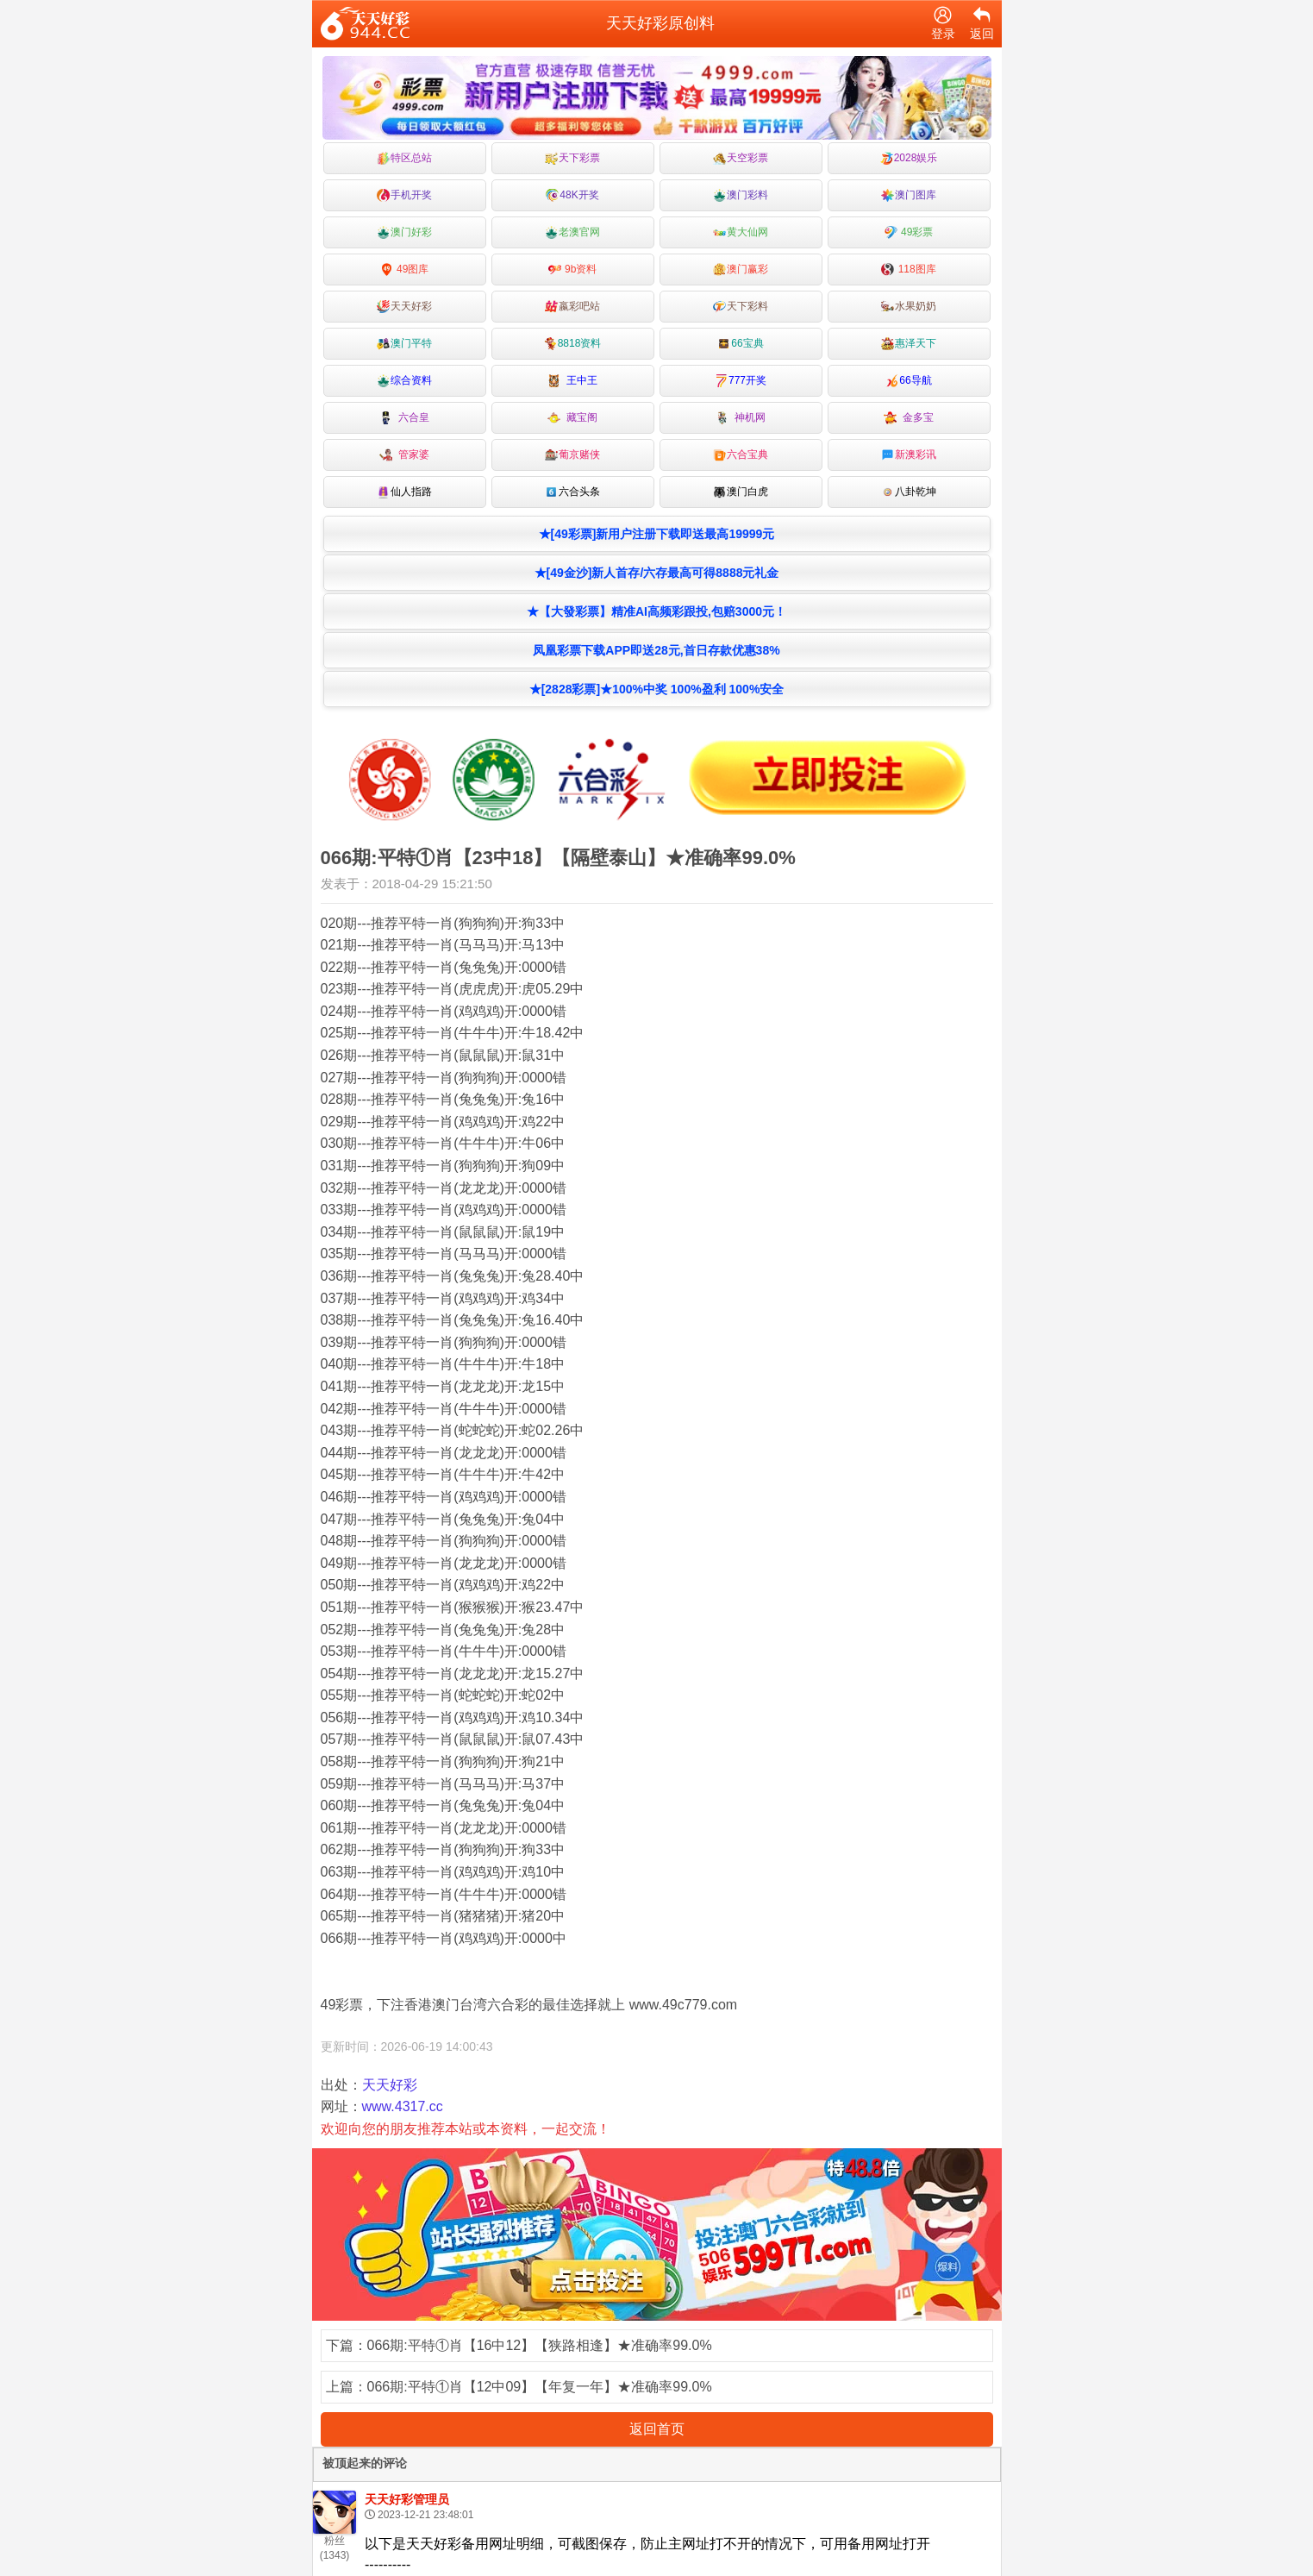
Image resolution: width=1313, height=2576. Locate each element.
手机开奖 (404, 195)
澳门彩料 (740, 195)
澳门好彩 (404, 232)
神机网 (741, 417)
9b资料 (572, 269)
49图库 (404, 269)
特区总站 (404, 158)
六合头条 (572, 492)
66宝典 (740, 343)
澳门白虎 (740, 492)
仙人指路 (404, 492)
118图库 (908, 269)
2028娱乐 (909, 158)
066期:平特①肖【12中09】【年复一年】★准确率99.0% (539, 2386)
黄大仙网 (740, 232)
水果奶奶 (908, 306)
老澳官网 (572, 232)
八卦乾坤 (908, 492)
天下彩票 (572, 158)
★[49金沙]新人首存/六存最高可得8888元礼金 (657, 573)
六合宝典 (740, 454)
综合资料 (404, 380)
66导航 (908, 380)
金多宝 (909, 417)
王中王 (572, 380)
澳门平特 (404, 343)
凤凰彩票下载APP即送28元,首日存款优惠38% (656, 650)
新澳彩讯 (908, 454)
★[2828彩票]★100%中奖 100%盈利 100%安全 (657, 689)
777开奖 (740, 380)
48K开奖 (572, 195)
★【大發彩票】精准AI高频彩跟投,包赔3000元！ (656, 611)
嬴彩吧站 (572, 306)
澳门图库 (908, 195)
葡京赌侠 (572, 454)
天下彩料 (740, 306)
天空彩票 (740, 158)
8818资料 (573, 343)
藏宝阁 (572, 417)
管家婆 (404, 454)
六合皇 (404, 417)
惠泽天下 (908, 343)
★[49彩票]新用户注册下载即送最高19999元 (657, 534)
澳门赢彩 (740, 269)
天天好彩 (404, 306)
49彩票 (909, 232)
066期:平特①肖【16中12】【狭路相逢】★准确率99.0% (539, 2345)
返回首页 (657, 2429)
